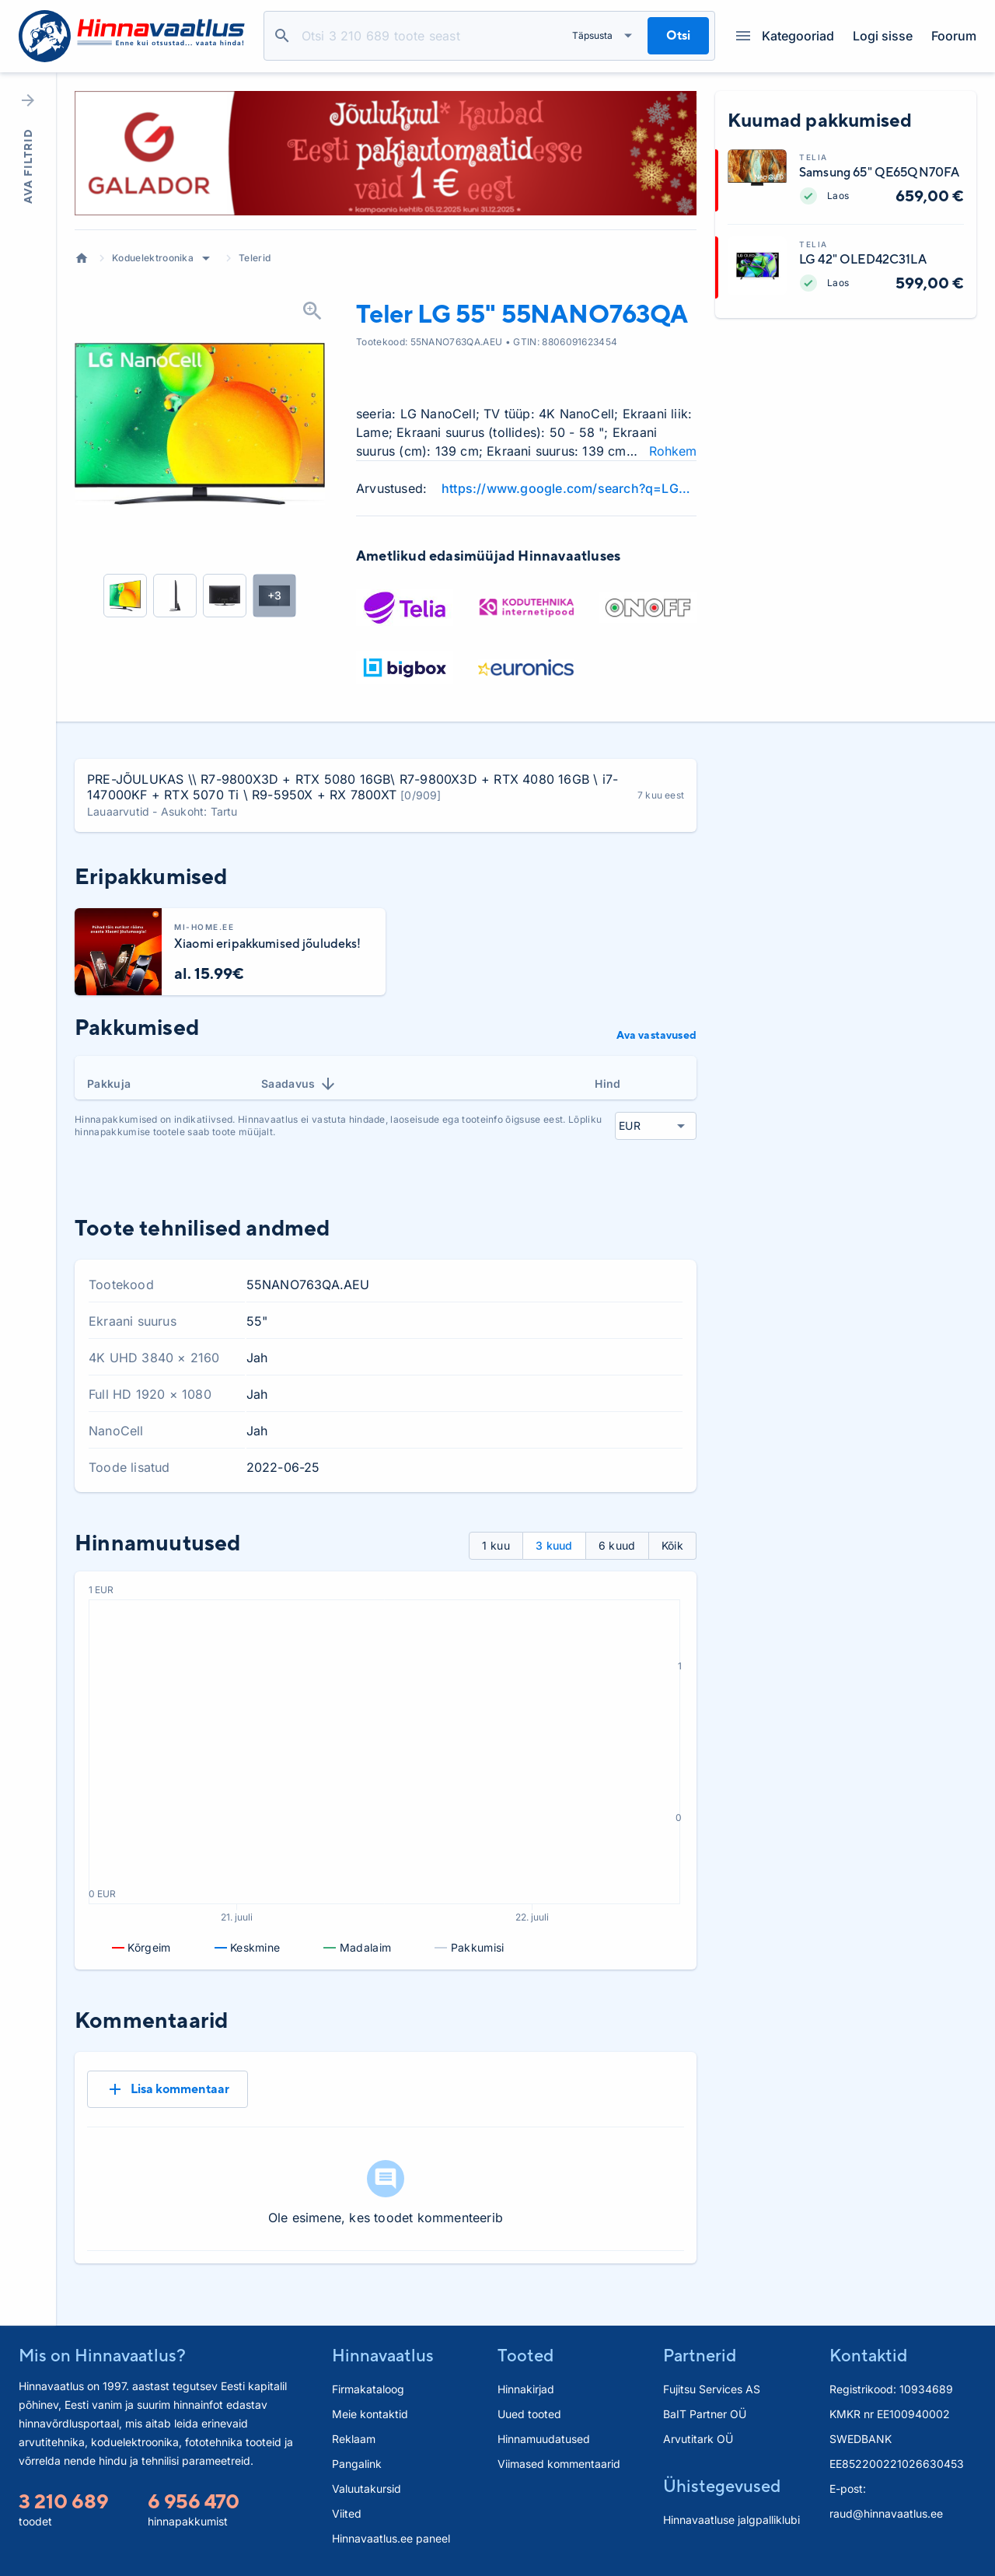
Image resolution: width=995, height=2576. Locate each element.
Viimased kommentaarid (559, 2463)
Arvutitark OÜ (698, 2438)
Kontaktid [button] (868, 2355)
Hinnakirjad (526, 2389)
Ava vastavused (656, 1035)
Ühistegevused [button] (721, 2486)
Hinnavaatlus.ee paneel (391, 2538)
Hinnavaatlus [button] (383, 2355)
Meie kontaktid (370, 2413)
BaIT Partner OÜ (704, 2413)
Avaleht (81, 258)
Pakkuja (109, 1083)
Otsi (282, 35)
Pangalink (357, 2463)
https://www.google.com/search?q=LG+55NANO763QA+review (569, 488)
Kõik (672, 1545)
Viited (346, 2513)
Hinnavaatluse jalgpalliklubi (731, 2519)
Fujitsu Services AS (711, 2389)
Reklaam (353, 2438)
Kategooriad (785, 36)
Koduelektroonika (153, 258)
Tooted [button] (525, 2355)
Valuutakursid (366, 2488)
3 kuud (554, 1545)
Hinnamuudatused (544, 2438)
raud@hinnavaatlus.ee (886, 2513)
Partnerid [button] (699, 2355)
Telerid (255, 258)
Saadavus (299, 1084)
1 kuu (496, 1545)
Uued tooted (529, 2413)
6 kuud (617, 1545)
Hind (607, 1083)
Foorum (953, 36)
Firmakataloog (368, 2389)
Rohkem (672, 451)
